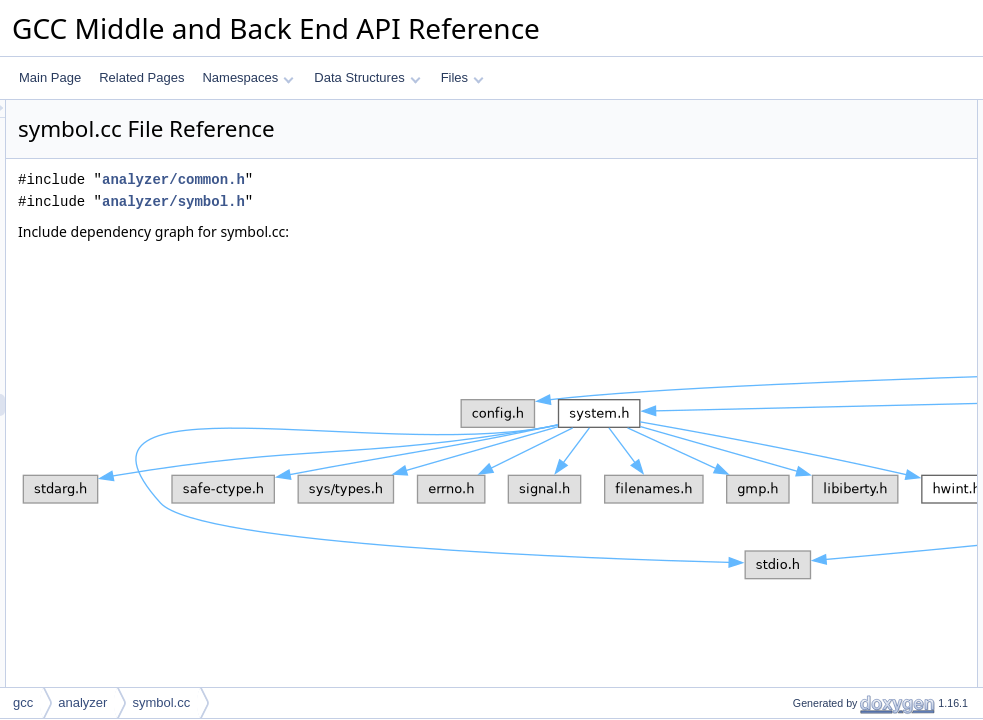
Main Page (50, 77)
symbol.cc (161, 702)
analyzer (82, 702)
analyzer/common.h (423, 179)
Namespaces (247, 77)
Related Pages (141, 77)
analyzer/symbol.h (423, 201)
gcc (23, 702)
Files (462, 77)
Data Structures (367, 77)
